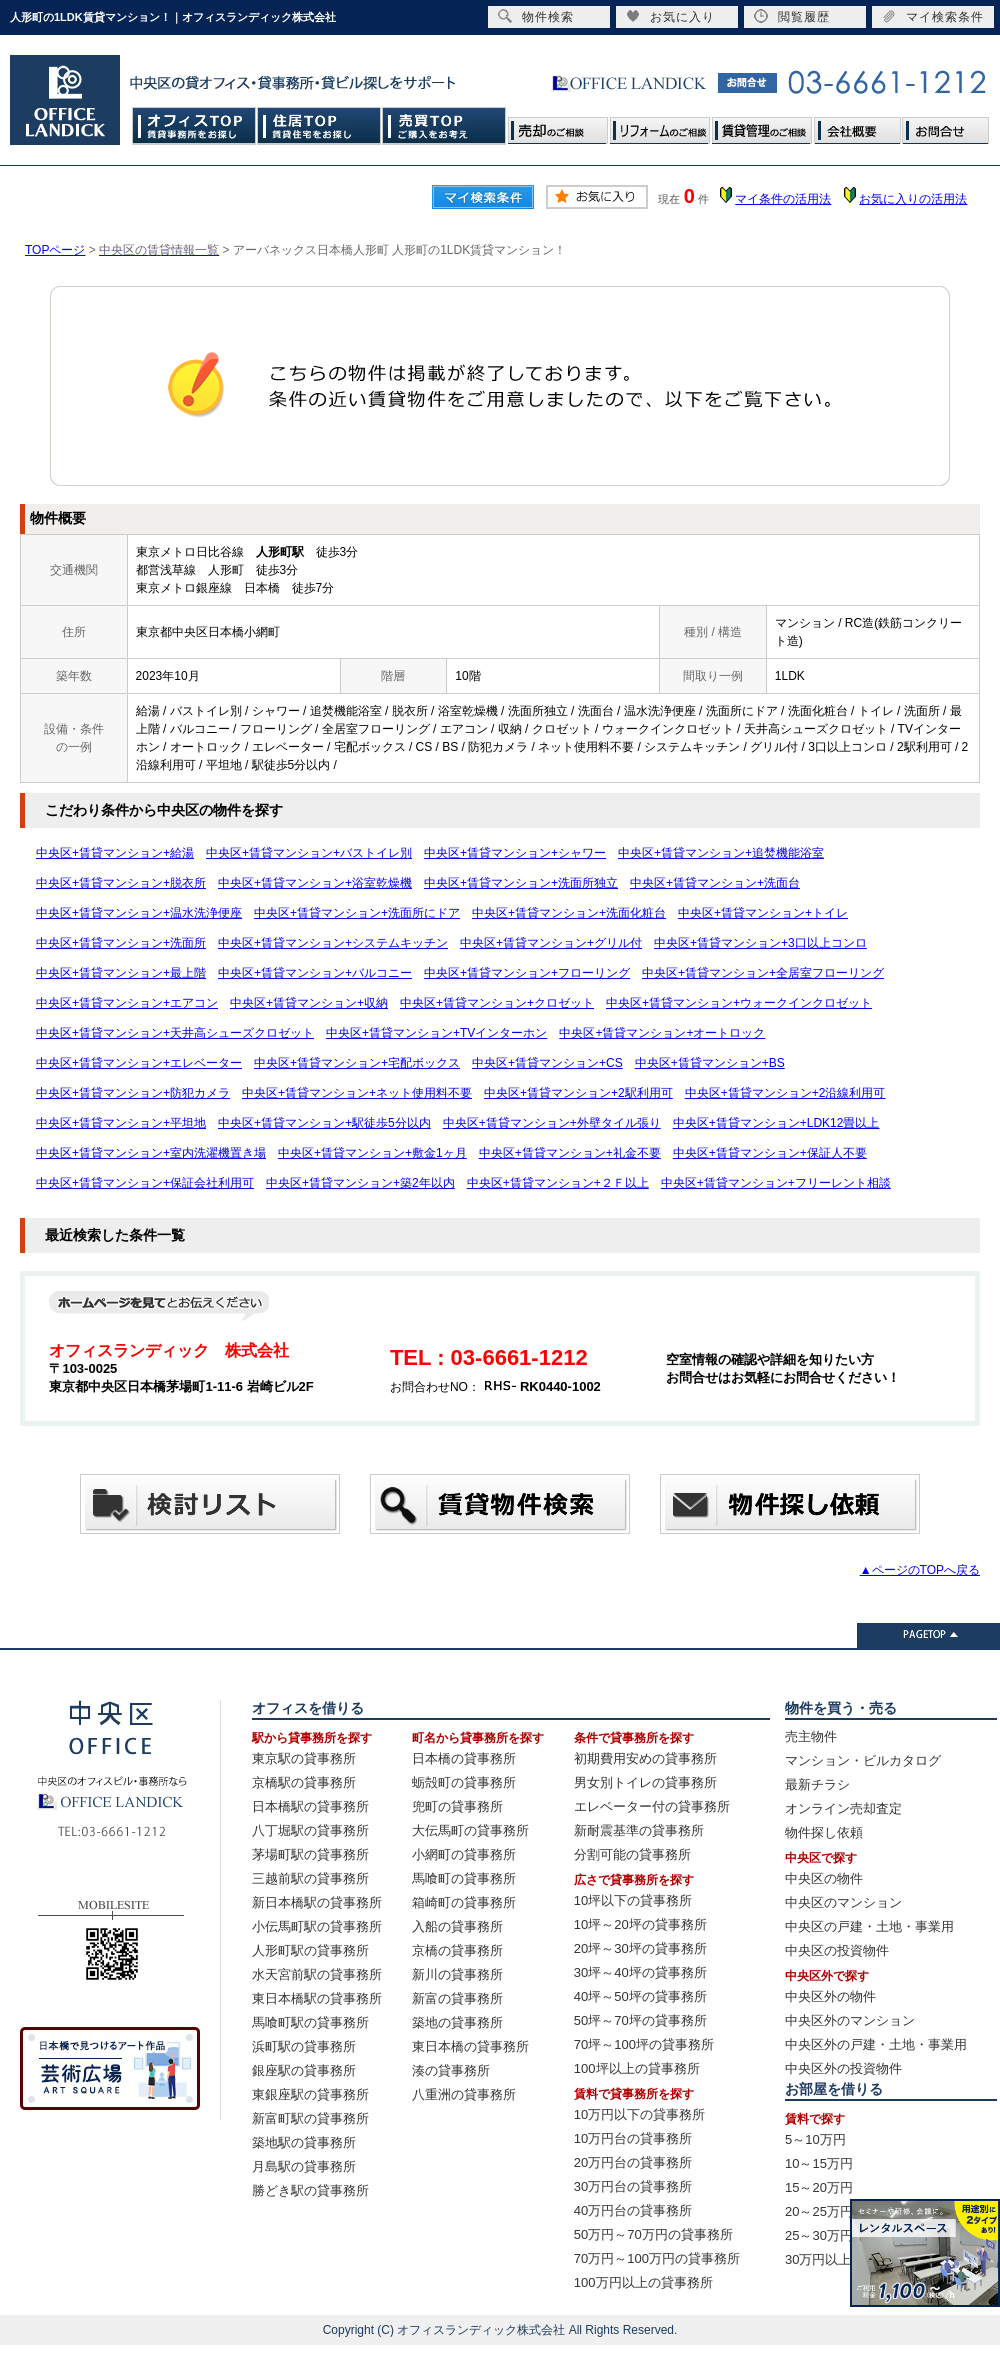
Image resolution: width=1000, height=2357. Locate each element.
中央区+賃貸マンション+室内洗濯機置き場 (151, 1153)
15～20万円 (819, 2187)
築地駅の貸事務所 (304, 2142)
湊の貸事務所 (451, 2070)
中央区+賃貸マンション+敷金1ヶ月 (372, 1153)
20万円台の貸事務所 (633, 2162)
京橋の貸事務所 (457, 1950)
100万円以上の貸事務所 (643, 2282)
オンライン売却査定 (843, 1808)
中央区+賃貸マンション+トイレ (763, 913)
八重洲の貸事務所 (464, 2094)
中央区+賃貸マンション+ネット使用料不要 (357, 1093)
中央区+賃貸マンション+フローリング (527, 973)
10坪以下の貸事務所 (633, 1900)
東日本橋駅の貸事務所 (317, 1998)
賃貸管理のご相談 (762, 125)
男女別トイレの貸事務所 (645, 1782)
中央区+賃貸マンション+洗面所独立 (521, 883)
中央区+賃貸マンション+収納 (309, 1003)
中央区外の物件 (830, 1996)
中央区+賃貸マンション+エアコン (127, 1003)
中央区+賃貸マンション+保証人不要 (770, 1153)
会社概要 (857, 125)
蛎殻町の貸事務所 (464, 1782)
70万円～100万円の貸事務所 (657, 2258)
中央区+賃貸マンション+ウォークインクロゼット (739, 1003)
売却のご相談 (558, 125)
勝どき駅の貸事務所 (310, 2190)
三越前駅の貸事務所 (310, 1878)
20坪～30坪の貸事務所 (640, 1948)
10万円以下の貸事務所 (639, 2114)
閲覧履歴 (792, 16)
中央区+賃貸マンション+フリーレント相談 (776, 1183)
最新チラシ (817, 1784)
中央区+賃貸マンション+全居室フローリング (763, 973)
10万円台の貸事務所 (633, 2138)
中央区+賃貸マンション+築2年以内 (360, 1183)
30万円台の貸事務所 (633, 2186)
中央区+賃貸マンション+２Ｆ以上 (558, 1183)
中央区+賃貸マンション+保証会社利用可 (145, 1183)
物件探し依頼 (824, 1832)
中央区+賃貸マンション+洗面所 (121, 943)
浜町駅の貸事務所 (304, 2046)
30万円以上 (818, 2259)
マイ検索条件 (933, 16)
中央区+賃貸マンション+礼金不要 (570, 1153)
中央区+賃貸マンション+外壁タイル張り (552, 1123)
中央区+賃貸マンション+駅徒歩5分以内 (324, 1123)
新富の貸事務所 (457, 1998)
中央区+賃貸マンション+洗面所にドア (357, 913)
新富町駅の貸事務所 (310, 2118)
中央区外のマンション (850, 2020)
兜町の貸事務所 (457, 1806)
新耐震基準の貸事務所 (639, 1830)
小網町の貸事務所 (464, 1854)
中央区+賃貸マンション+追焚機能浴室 (721, 853)
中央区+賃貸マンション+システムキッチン (333, 943)
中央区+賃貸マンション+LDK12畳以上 (776, 1123)
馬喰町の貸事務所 (464, 1878)
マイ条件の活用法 (783, 199)
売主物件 (811, 1736)
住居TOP (319, 125)
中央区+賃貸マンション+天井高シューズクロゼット (175, 1033)
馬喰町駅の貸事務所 (310, 2022)
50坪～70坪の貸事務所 (640, 2020)
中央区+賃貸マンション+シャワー (515, 853)
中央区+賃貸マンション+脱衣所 (121, 883)
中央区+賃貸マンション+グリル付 (551, 943)
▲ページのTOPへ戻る (920, 1570)
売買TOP (444, 125)
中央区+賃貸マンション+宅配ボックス (357, 1063)
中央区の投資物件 (837, 1950)
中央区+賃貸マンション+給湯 (115, 853)
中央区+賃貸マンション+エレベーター (139, 1063)
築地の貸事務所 (457, 2022)
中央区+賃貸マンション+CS (547, 1063)
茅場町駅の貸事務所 (310, 1854)
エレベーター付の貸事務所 (652, 1806)
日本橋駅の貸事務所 (310, 1806)
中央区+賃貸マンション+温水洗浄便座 (139, 913)
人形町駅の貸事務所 (310, 1950)
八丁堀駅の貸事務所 (310, 1830)
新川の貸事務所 (457, 1974)
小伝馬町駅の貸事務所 (317, 1926)
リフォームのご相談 (660, 125)
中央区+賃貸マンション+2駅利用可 (578, 1093)
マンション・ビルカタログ (863, 1760)
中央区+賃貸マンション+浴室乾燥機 (315, 883)
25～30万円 (819, 2235)
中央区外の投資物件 (843, 2068)
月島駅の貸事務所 (304, 2166)
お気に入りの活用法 (913, 199)
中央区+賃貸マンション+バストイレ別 (309, 853)
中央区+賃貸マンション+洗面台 (715, 883)
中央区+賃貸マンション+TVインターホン (436, 1033)
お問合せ (945, 125)
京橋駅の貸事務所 (304, 1782)
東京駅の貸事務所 (304, 1758)
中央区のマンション (843, 1902)
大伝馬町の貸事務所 (470, 1830)
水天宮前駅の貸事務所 (317, 1974)
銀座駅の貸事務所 (304, 2070)
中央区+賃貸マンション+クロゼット (497, 1003)
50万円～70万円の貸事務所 (653, 2234)
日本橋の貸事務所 (464, 1758)
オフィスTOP (194, 125)
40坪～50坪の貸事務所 (640, 1996)
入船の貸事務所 (457, 1926)
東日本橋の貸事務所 (470, 2046)
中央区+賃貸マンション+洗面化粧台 (569, 913)
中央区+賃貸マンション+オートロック (662, 1033)
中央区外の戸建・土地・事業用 (876, 2044)
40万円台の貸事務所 (633, 2210)
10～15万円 (819, 2163)
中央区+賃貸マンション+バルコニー (315, 973)
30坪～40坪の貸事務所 (640, 1972)
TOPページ (55, 250)
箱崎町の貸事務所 (464, 1902)
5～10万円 (815, 2139)
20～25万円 (819, 2211)
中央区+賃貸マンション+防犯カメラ (133, 1093)
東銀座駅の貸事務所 (310, 2094)
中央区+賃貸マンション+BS (710, 1063)
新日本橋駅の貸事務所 (317, 1902)
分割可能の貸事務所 (632, 1854)
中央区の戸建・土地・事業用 (869, 1926)
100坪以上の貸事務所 (637, 2068)
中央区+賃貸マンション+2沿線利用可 (785, 1093)
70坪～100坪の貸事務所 (644, 2044)
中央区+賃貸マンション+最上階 (121, 973)
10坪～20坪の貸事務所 (640, 1924)
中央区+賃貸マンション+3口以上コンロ (760, 943)
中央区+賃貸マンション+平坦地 (121, 1123)
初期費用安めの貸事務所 (645, 1758)
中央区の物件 (824, 1878)
